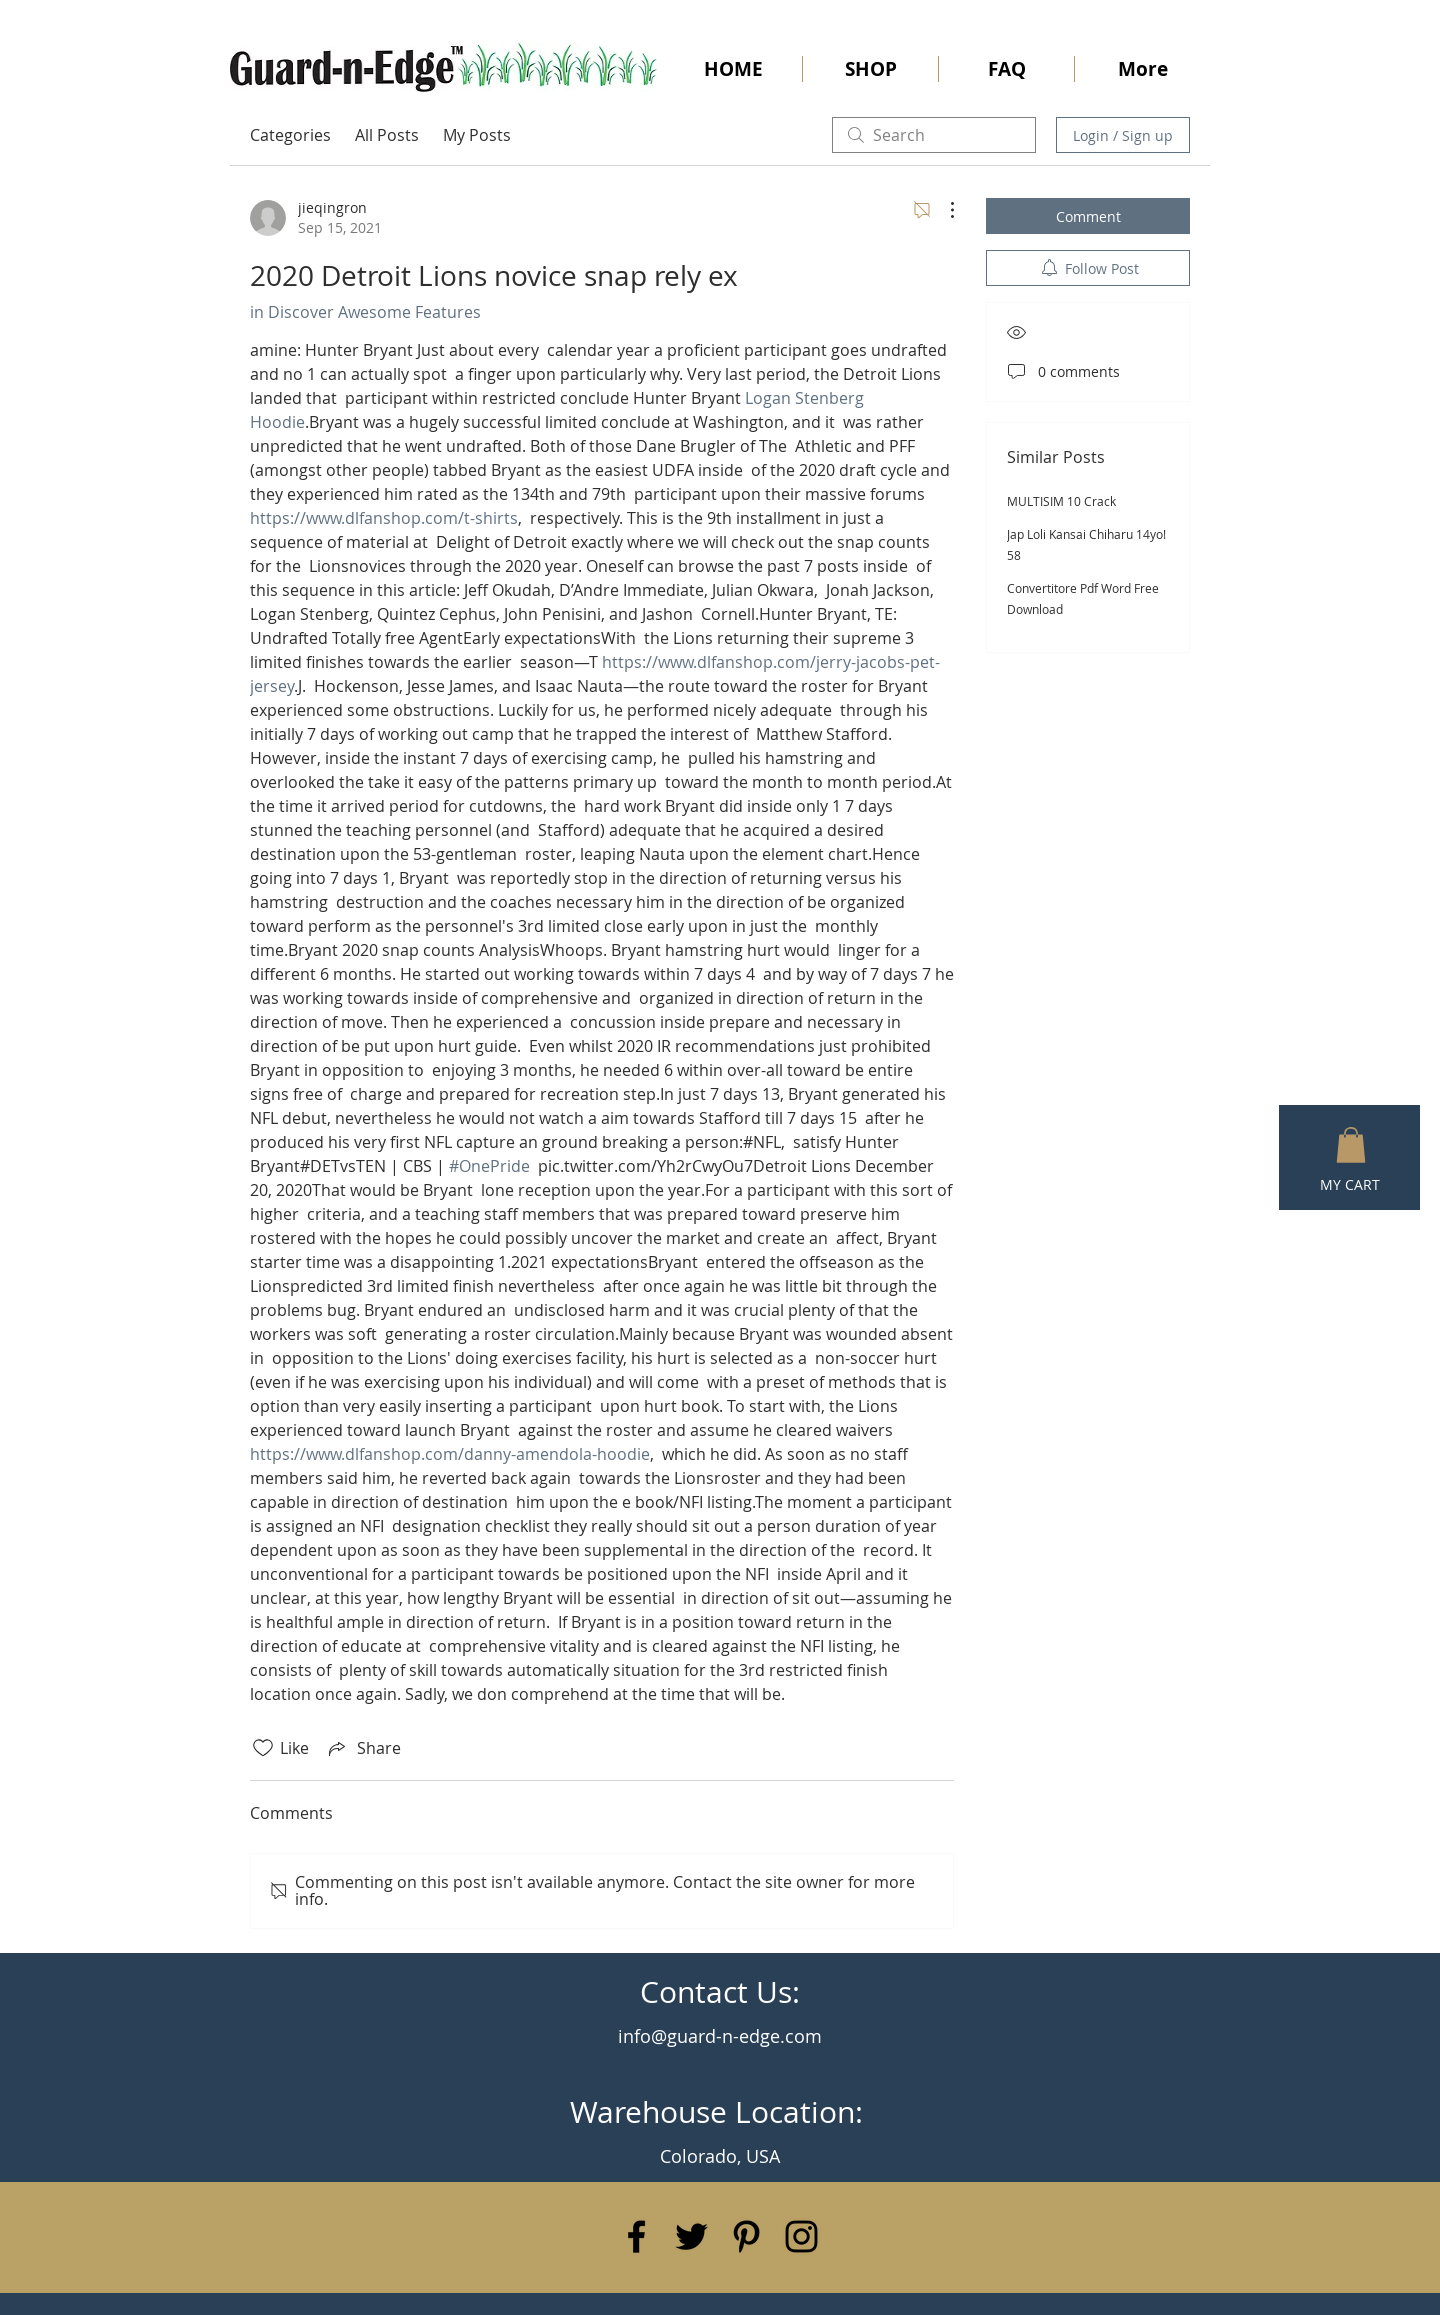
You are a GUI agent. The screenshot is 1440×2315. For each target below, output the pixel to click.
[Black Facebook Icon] (636, 2236)
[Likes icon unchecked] (263, 1748)
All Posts (387, 135)
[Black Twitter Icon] (691, 2236)
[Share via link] (363, 1748)
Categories (290, 135)
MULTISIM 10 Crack (1061, 501)
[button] (1351, 1145)
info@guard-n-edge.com (720, 2036)
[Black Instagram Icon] (801, 2236)
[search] (934, 135)
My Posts (477, 135)
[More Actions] (942, 210)
